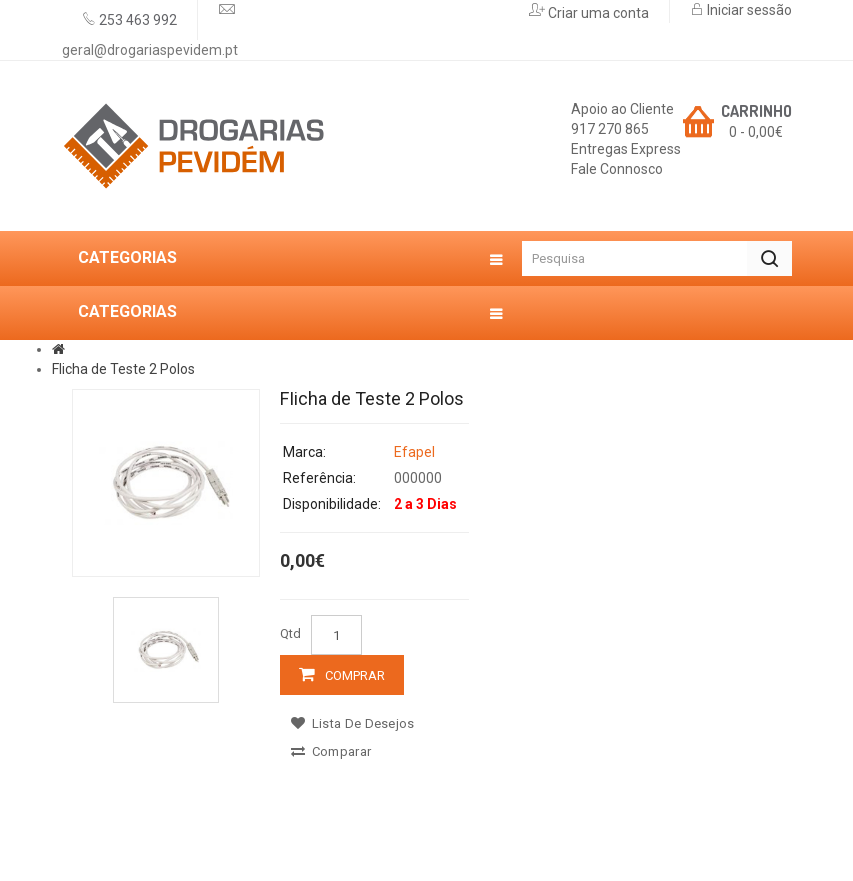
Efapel (414, 452)
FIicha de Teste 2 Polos (123, 369)
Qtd (290, 633)
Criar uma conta (597, 13)
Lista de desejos (352, 723)
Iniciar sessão (748, 10)
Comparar (331, 751)
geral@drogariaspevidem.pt (150, 50)
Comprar (355, 675)
